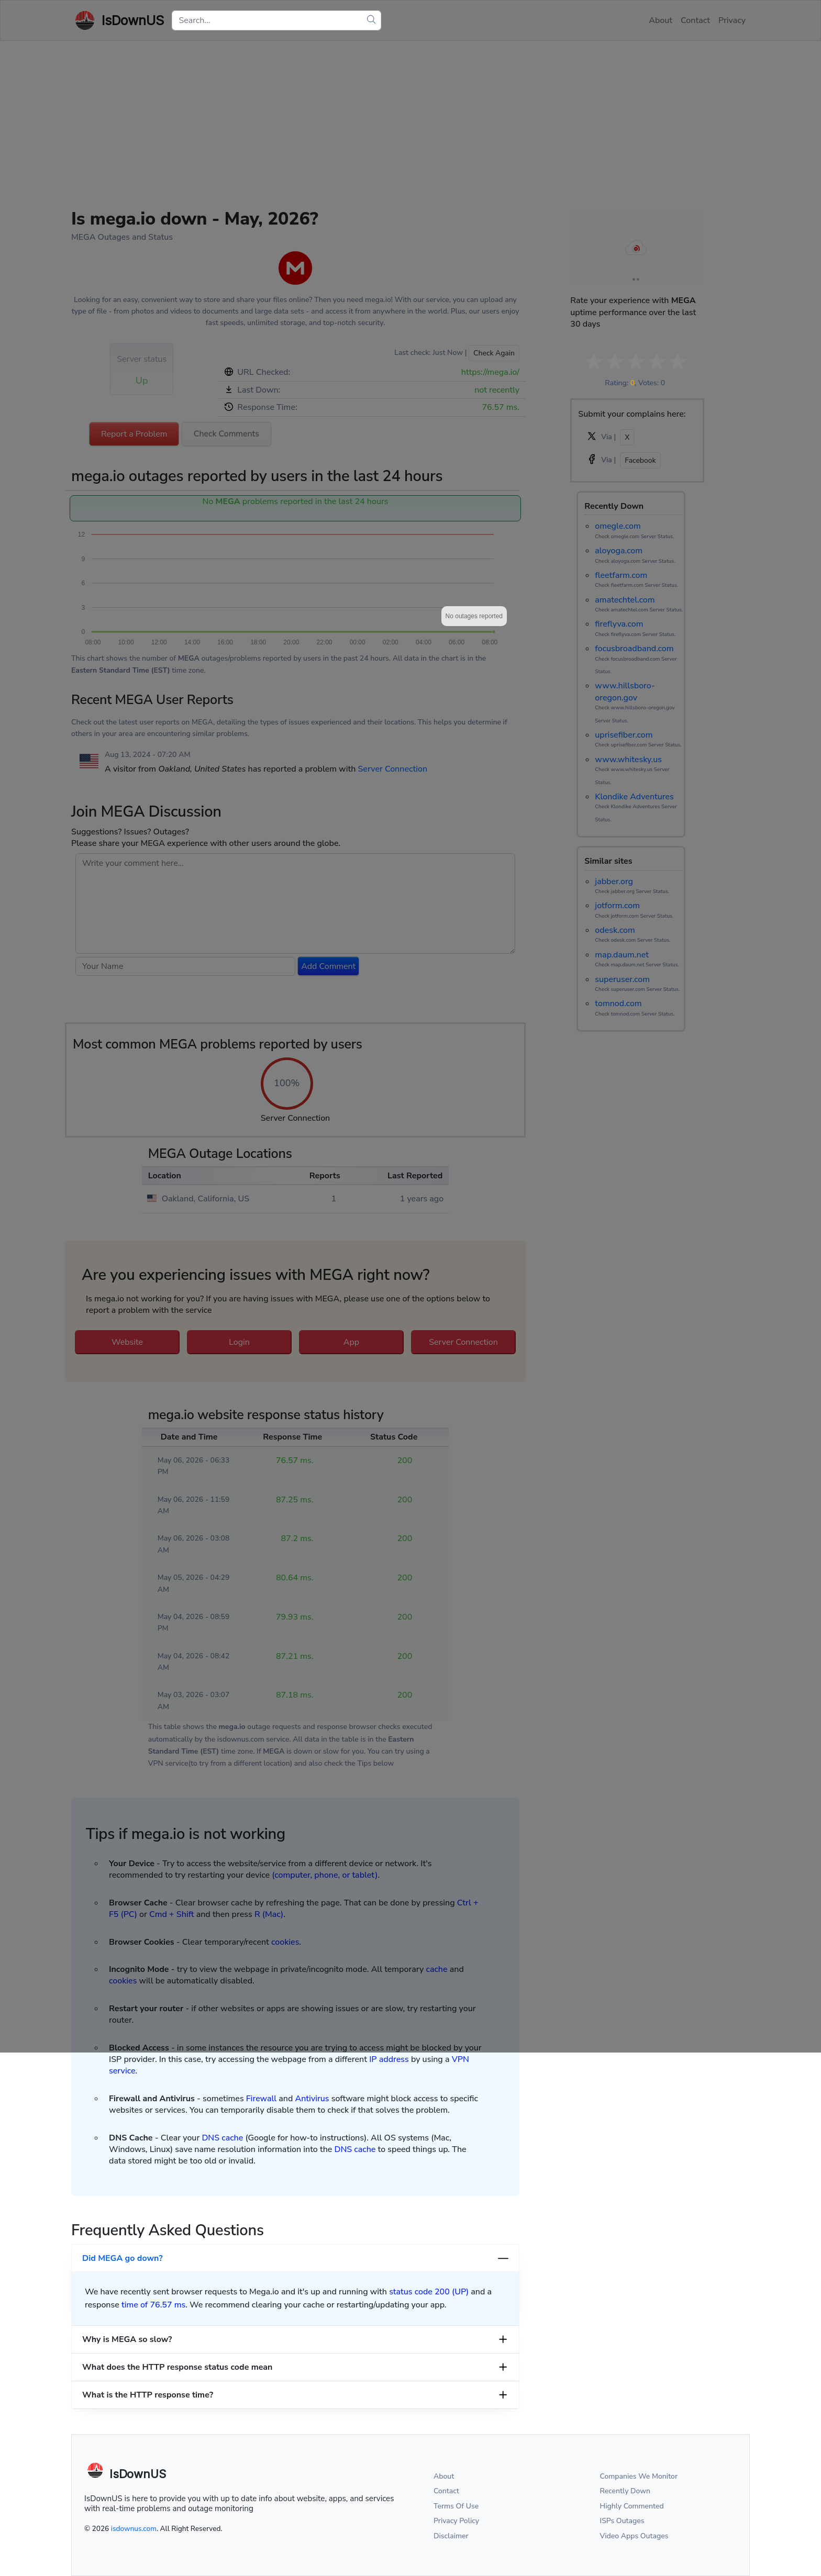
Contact (446, 2491)
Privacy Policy (456, 2521)
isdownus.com (134, 2529)
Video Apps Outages (634, 2536)
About (444, 2476)
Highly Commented (632, 2506)
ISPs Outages (622, 2521)
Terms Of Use (456, 2506)
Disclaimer (451, 2536)
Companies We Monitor (639, 2476)
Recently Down (625, 2491)
